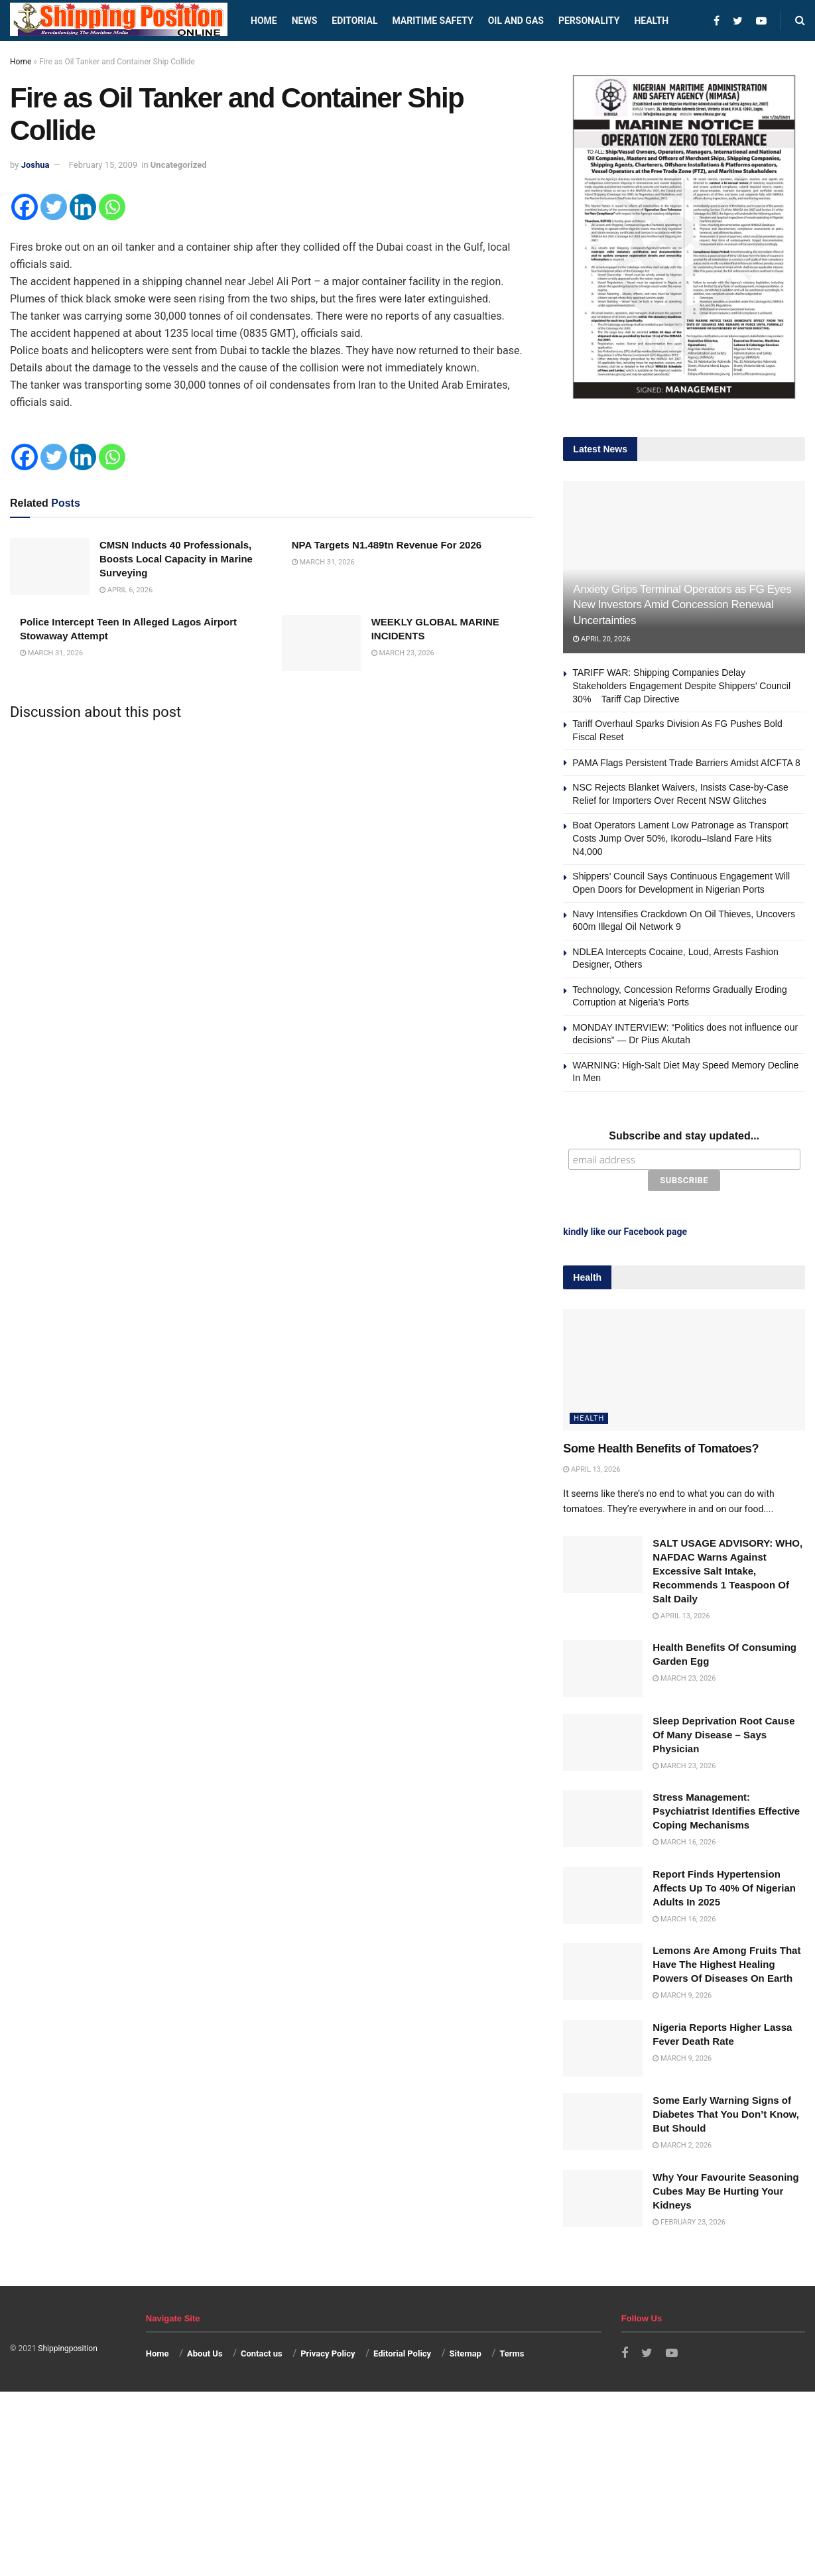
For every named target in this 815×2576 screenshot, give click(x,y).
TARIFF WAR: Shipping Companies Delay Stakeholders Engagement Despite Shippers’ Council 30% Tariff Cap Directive (681, 685)
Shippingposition (67, 2348)
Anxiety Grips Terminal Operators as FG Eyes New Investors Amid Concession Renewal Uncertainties (682, 605)
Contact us (261, 2353)
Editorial (354, 20)
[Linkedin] (83, 207)
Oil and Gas (516, 20)
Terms (511, 2353)
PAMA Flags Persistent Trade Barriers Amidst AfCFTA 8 (686, 762)
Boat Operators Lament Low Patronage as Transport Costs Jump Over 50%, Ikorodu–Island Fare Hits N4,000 (680, 838)
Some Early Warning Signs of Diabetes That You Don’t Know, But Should (726, 2114)
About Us (205, 2353)
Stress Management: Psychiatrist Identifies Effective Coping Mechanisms (726, 1811)
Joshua (35, 165)
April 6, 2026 (126, 590)
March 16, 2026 (684, 1842)
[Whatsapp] (112, 207)
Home (264, 20)
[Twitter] (53, 207)
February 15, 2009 (103, 165)
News (305, 20)
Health (651, 20)
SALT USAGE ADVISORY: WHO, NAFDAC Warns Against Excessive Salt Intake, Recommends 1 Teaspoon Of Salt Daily (727, 1570)
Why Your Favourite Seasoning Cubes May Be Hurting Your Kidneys (725, 2191)
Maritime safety (432, 20)
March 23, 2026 (402, 653)
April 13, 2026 (591, 1469)
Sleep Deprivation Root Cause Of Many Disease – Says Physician (723, 1734)
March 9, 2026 (682, 1995)
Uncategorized (179, 165)
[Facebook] (24, 207)
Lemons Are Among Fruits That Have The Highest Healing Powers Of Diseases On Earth (726, 1964)
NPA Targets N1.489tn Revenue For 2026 (387, 544)
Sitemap (465, 2353)
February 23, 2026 (689, 2222)
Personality (588, 20)
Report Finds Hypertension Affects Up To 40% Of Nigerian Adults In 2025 (724, 1887)
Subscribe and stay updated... (684, 1135)
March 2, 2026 (682, 2145)
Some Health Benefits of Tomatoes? (661, 1448)
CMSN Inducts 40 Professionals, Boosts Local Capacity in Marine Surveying (176, 558)
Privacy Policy (327, 2353)
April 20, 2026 (601, 639)
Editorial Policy (402, 2353)
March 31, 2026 (323, 562)
